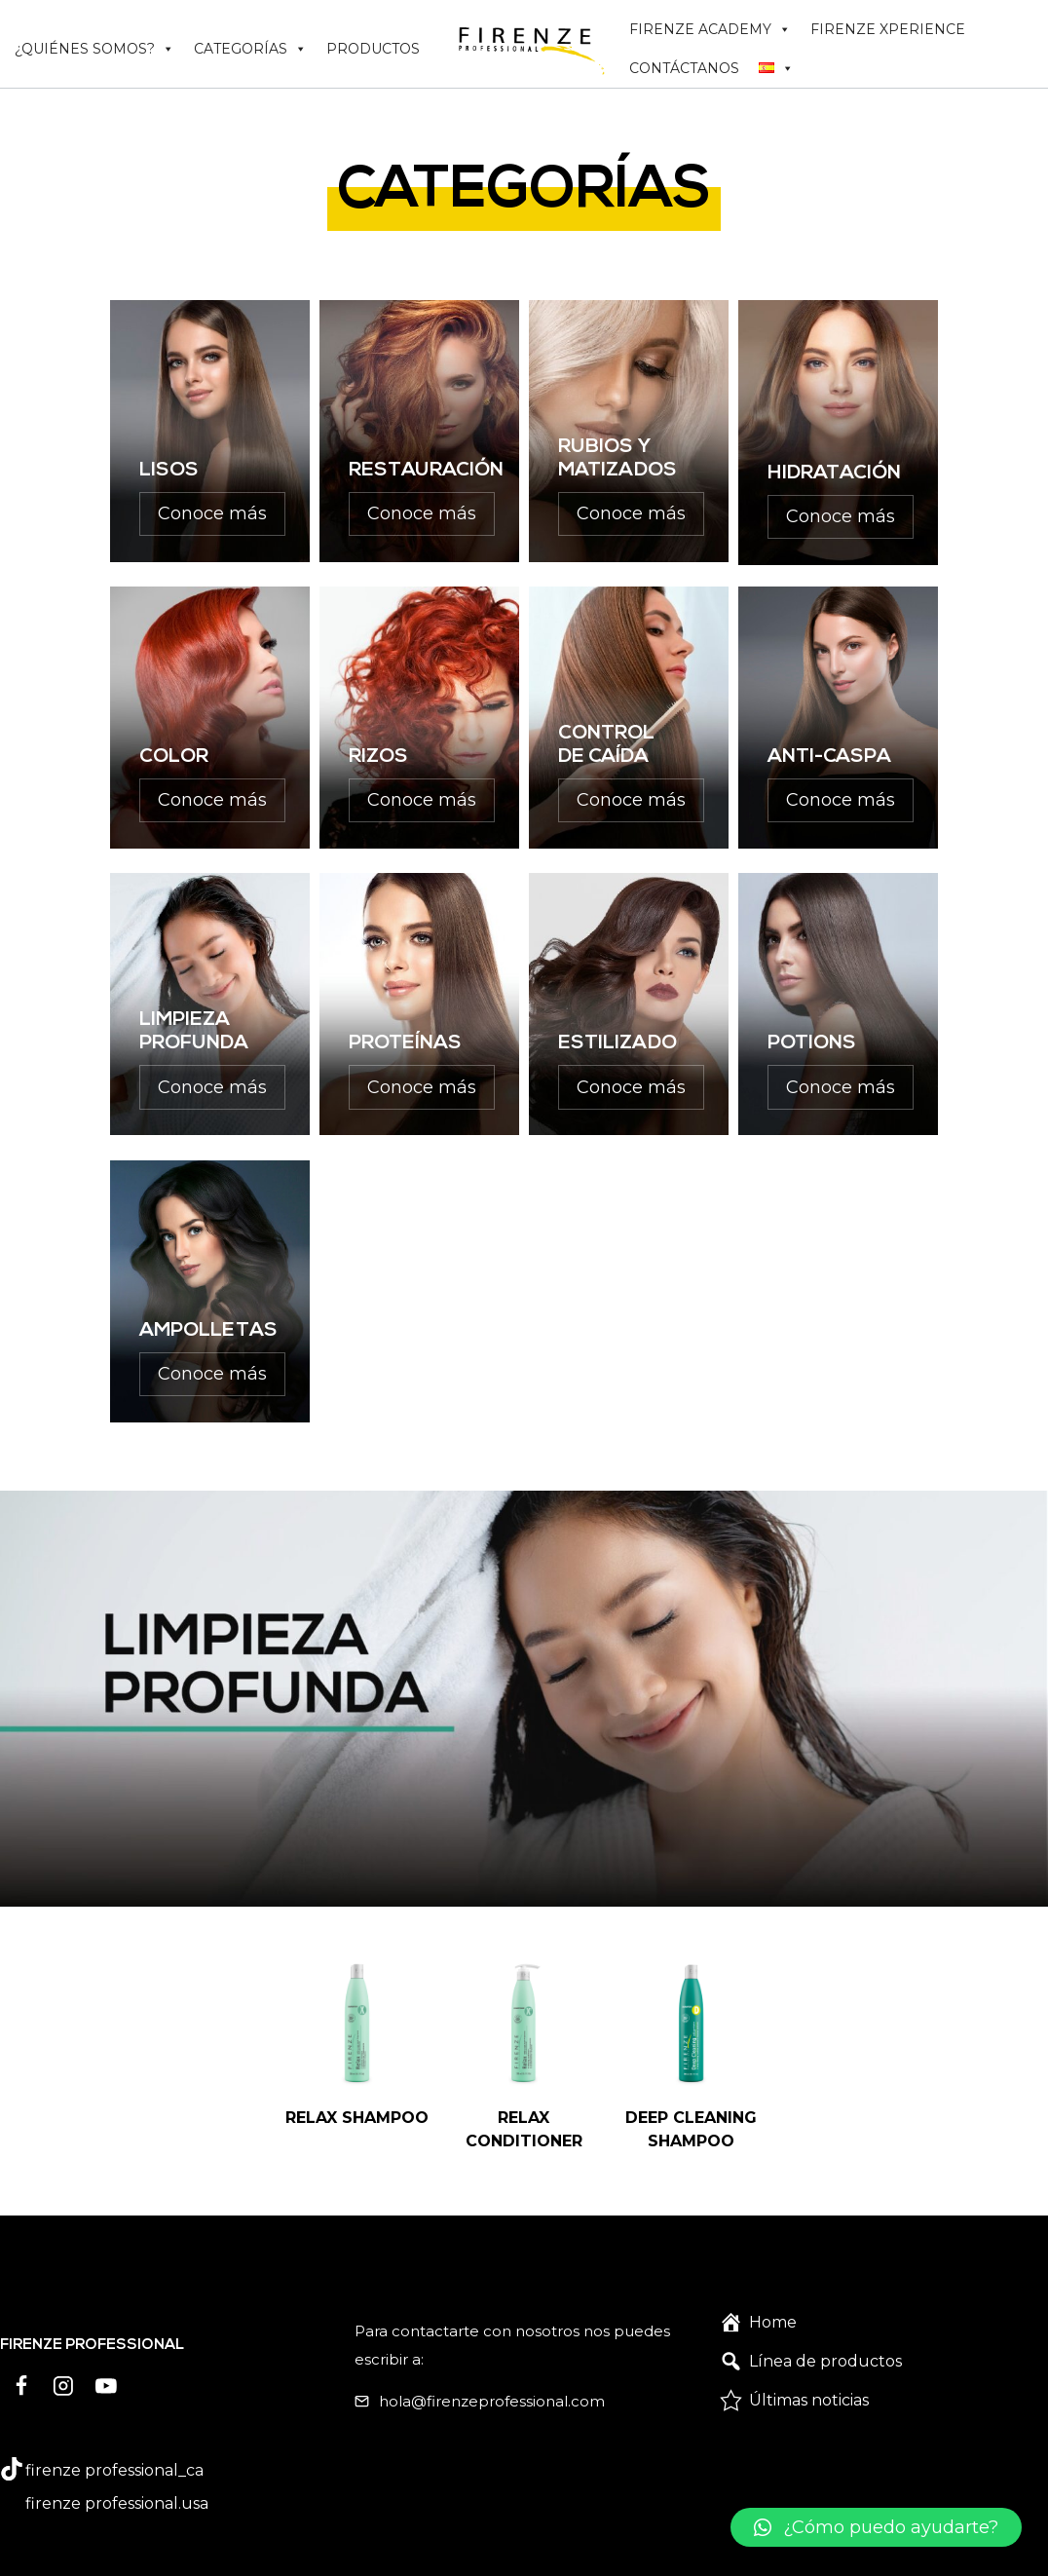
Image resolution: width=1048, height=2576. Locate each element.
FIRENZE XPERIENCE (887, 29)
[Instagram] (64, 2361)
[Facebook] (21, 2361)
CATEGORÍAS (250, 48)
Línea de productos (825, 2337)
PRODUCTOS (373, 48)
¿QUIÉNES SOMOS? (94, 48)
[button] (844, 2527)
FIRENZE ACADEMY (710, 29)
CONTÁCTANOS (684, 68)
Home (773, 2298)
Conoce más (212, 513)
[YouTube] (106, 2361)
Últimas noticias (809, 2376)
